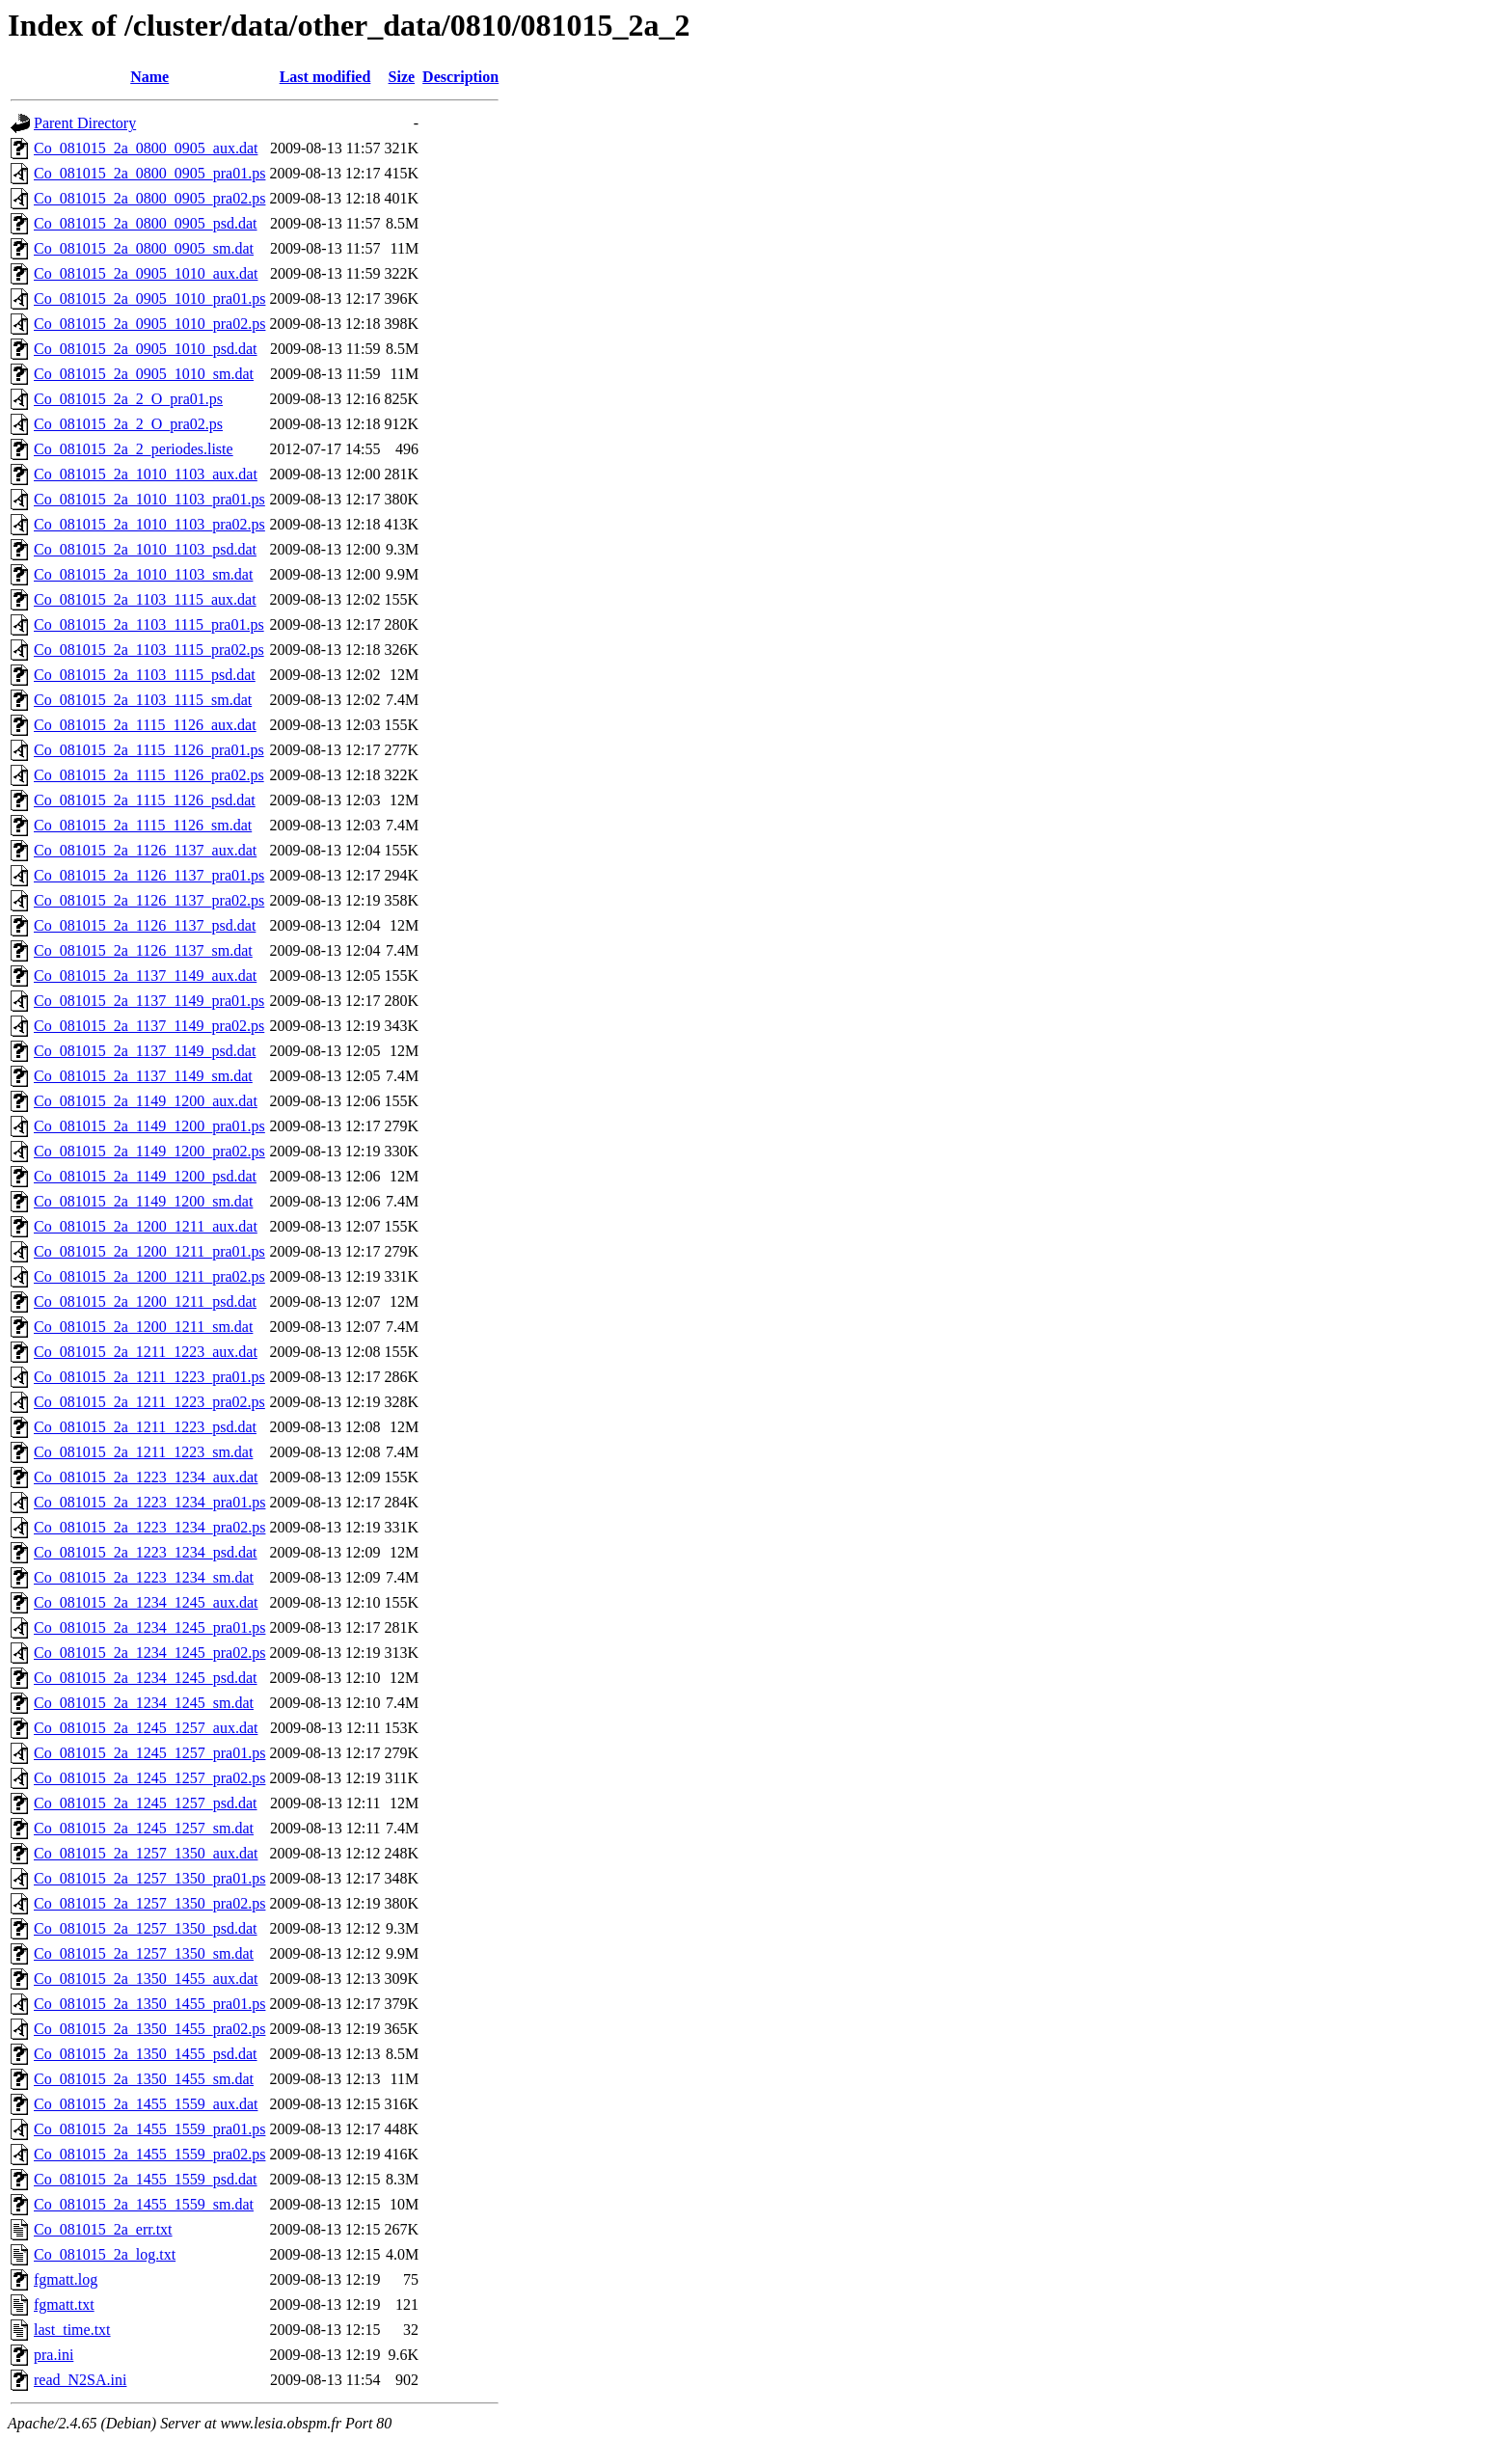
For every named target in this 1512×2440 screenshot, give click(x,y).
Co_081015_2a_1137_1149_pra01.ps (149, 1000)
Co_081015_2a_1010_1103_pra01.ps (149, 499)
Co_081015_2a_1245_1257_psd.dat (145, 1803)
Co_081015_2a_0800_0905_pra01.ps (149, 173)
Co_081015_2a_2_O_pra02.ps (128, 424)
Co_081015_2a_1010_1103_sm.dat (143, 574)
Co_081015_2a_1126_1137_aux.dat (145, 850)
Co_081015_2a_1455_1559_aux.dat (145, 2104)
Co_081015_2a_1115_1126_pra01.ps (149, 750)
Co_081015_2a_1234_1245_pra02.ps (149, 1652)
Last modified (325, 76)
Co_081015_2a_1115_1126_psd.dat (145, 800)
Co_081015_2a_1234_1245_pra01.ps (149, 1627)
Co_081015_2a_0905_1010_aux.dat (145, 273)
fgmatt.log (65, 2279)
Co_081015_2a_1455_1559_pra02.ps (149, 2154)
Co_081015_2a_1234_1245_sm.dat (144, 1702)
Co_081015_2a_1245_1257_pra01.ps (149, 1753)
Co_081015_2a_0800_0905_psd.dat (145, 223)
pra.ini (53, 2354)
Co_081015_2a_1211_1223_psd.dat (145, 1427)
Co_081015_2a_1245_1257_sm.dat (144, 1828)
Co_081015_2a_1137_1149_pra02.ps (149, 1025)
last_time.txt (72, 2329)
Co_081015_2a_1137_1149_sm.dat (143, 1076)
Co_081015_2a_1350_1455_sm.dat (144, 2079)
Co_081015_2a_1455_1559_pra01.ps (149, 2129)
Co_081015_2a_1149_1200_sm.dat (143, 1201)
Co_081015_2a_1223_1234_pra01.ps (149, 1502)
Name (149, 76)
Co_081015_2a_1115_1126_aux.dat (145, 725)
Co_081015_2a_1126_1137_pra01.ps (149, 875)
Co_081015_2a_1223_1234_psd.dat (145, 1552)
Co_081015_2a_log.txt (105, 2254)
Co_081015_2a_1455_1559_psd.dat (145, 2179)
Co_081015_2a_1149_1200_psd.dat (145, 1176)
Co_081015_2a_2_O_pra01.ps (128, 399)
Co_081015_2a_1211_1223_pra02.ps (149, 1402)
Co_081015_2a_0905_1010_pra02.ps (149, 323)
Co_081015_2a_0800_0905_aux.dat (145, 148)
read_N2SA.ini (80, 2380)
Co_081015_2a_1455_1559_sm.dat (144, 2204)
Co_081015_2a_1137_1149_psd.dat (145, 1051)
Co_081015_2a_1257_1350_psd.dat (145, 1928)
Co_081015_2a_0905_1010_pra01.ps (149, 298)
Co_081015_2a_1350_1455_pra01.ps (149, 2003)
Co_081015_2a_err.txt (103, 2229)
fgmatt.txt (64, 2304)
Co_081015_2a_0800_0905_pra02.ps (149, 198)
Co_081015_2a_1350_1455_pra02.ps (149, 2028)
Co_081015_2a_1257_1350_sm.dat (144, 1953)
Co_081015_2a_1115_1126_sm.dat (143, 825)
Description (460, 76)
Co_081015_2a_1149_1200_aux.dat (145, 1101)
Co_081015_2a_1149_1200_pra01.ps (149, 1126)
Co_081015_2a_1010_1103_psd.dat (145, 549)
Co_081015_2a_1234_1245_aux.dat (145, 1602)
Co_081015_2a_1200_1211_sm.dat (143, 1326)
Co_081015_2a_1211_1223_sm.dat (143, 1452)
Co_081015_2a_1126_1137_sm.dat (143, 950)
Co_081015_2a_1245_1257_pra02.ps (149, 1778)
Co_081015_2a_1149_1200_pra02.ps (149, 1151)
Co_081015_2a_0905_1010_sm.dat (144, 374)
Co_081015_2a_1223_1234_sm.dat (144, 1577)
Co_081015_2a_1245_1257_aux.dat (145, 1728)
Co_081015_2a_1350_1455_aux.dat (145, 1978)
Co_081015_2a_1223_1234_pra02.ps (149, 1527)
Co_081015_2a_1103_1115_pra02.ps (149, 649)
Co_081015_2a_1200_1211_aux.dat (145, 1226)
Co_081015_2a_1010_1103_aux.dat (145, 474)
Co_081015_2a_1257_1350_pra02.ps (149, 1903)
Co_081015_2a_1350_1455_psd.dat (145, 2054)
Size (402, 76)
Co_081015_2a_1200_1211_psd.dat (145, 1301)
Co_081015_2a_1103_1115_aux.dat (145, 599)
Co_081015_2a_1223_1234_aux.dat (145, 1477)
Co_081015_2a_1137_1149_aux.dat (145, 975)
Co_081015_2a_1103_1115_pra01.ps (149, 624)
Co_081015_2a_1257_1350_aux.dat (145, 1853)
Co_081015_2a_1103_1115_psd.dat (145, 674)
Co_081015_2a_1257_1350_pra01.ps (149, 1878)
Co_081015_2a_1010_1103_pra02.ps (149, 524)
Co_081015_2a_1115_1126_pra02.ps (149, 775)
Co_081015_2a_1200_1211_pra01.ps (149, 1251)
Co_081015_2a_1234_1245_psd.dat (145, 1677)
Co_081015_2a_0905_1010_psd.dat (145, 348)
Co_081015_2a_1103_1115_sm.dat (143, 699)
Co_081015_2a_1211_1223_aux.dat (145, 1351)
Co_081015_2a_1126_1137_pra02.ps (149, 900)
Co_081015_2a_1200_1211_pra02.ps (149, 1276)
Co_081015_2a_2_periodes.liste (133, 449)
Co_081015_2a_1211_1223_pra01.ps (149, 1377)
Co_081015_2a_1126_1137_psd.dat (145, 925)
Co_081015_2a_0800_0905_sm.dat (144, 248)
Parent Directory (85, 123)
